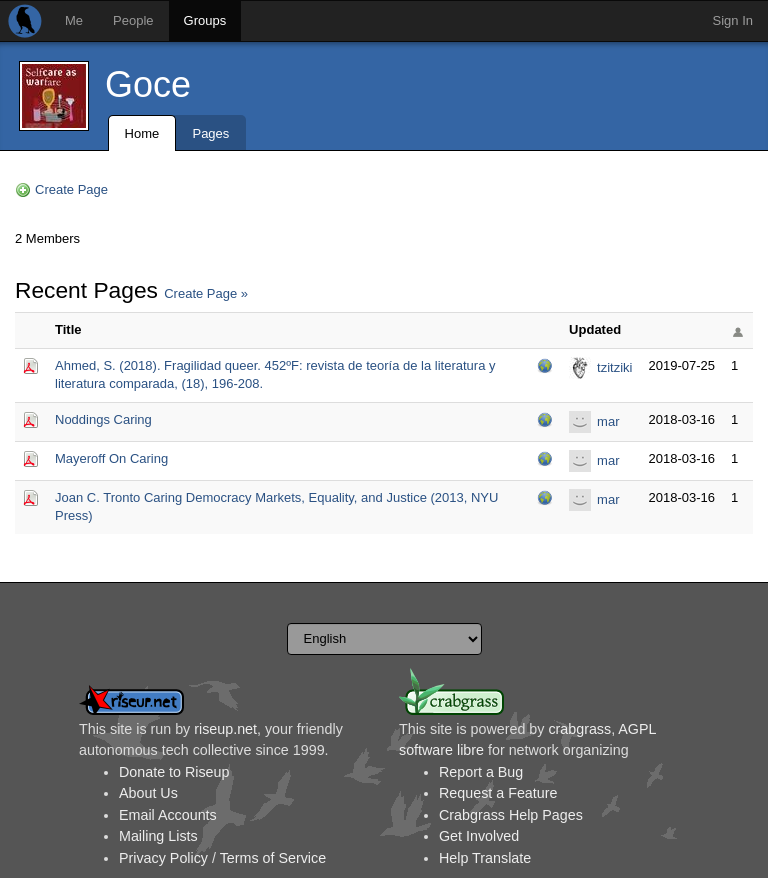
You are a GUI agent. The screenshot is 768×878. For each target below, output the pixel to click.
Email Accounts (168, 815)
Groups (205, 20)
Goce (148, 84)
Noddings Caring (103, 419)
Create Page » (206, 293)
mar (608, 421)
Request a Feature (498, 793)
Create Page (71, 189)
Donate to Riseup (174, 772)
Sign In (733, 20)
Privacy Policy (163, 858)
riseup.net (225, 729)
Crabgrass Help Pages (511, 815)
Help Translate (485, 858)
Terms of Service (273, 858)
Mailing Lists (158, 836)
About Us (148, 793)
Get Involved (479, 836)
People (133, 20)
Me (74, 20)
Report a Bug (481, 772)
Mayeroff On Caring (111, 458)
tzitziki (614, 367)
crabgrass (579, 729)
